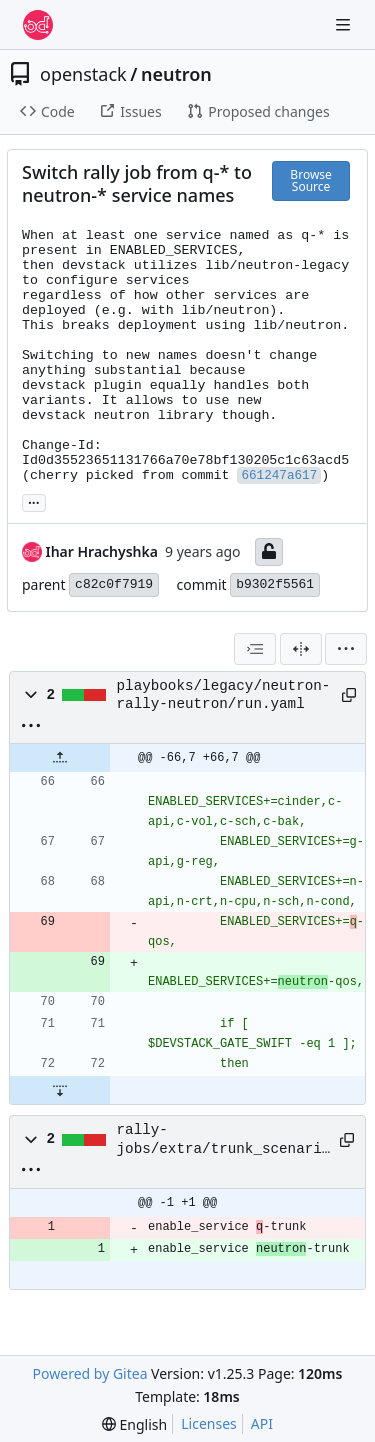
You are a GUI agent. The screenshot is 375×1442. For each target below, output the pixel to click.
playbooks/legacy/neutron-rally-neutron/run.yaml (224, 695)
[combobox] (255, 649)
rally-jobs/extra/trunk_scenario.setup (224, 1140)
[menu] (346, 649)
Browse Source (310, 180)
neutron (176, 74)
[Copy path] (346, 695)
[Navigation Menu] (345, 24)
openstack (83, 74)
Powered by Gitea (90, 1373)
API (262, 1423)
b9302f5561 (275, 584)
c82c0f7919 (114, 584)
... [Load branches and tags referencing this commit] (34, 501)
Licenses (209, 1423)
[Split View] (301, 649)
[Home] (38, 25)
